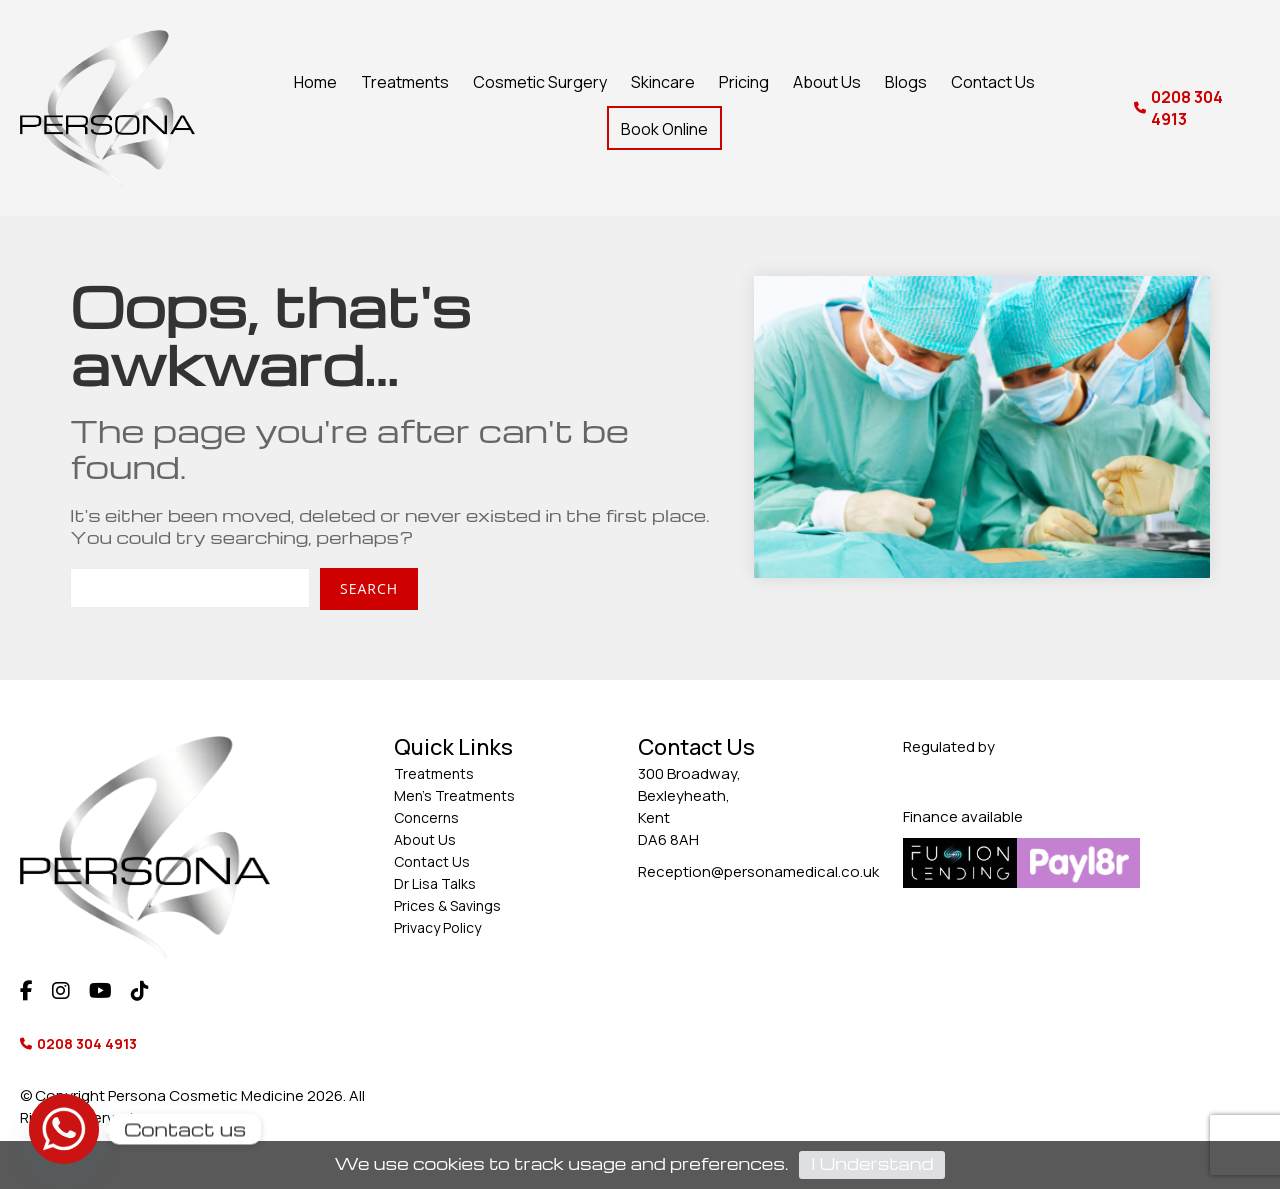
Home (315, 82)
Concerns (426, 817)
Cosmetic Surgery (540, 82)
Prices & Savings (447, 905)
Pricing (744, 82)
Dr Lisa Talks (435, 883)
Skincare (663, 82)
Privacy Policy (437, 927)
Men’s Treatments (454, 795)
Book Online (664, 129)
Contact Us (993, 82)
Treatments (405, 82)
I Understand (872, 1163)
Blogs (906, 82)
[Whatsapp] (64, 1129)
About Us (827, 82)
